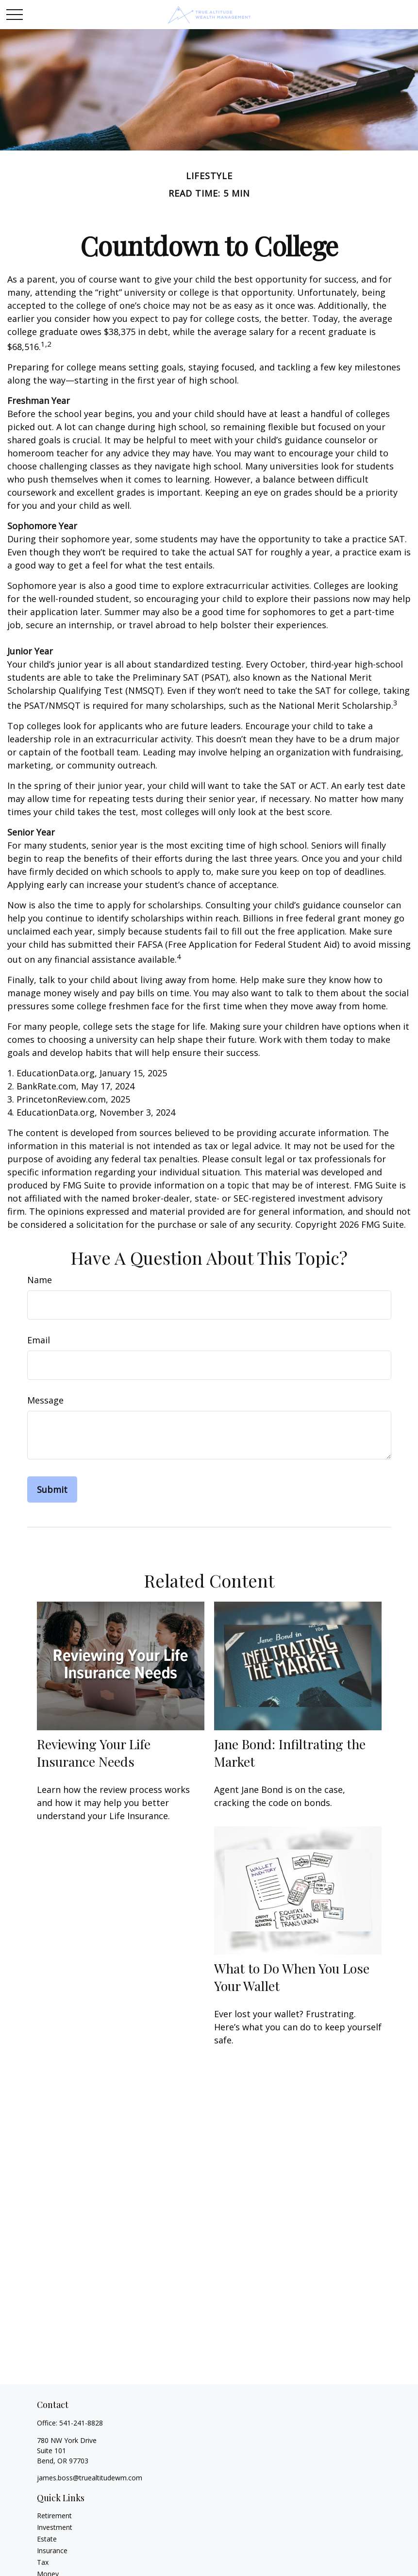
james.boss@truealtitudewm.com (89, 2477)
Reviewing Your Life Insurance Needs (93, 1752)
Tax (43, 2562)
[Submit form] (52, 1489)
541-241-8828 (81, 2422)
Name (39, 1280)
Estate (47, 2538)
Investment (54, 2527)
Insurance (52, 2550)
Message (45, 1400)
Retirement (54, 2515)
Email (38, 1340)
